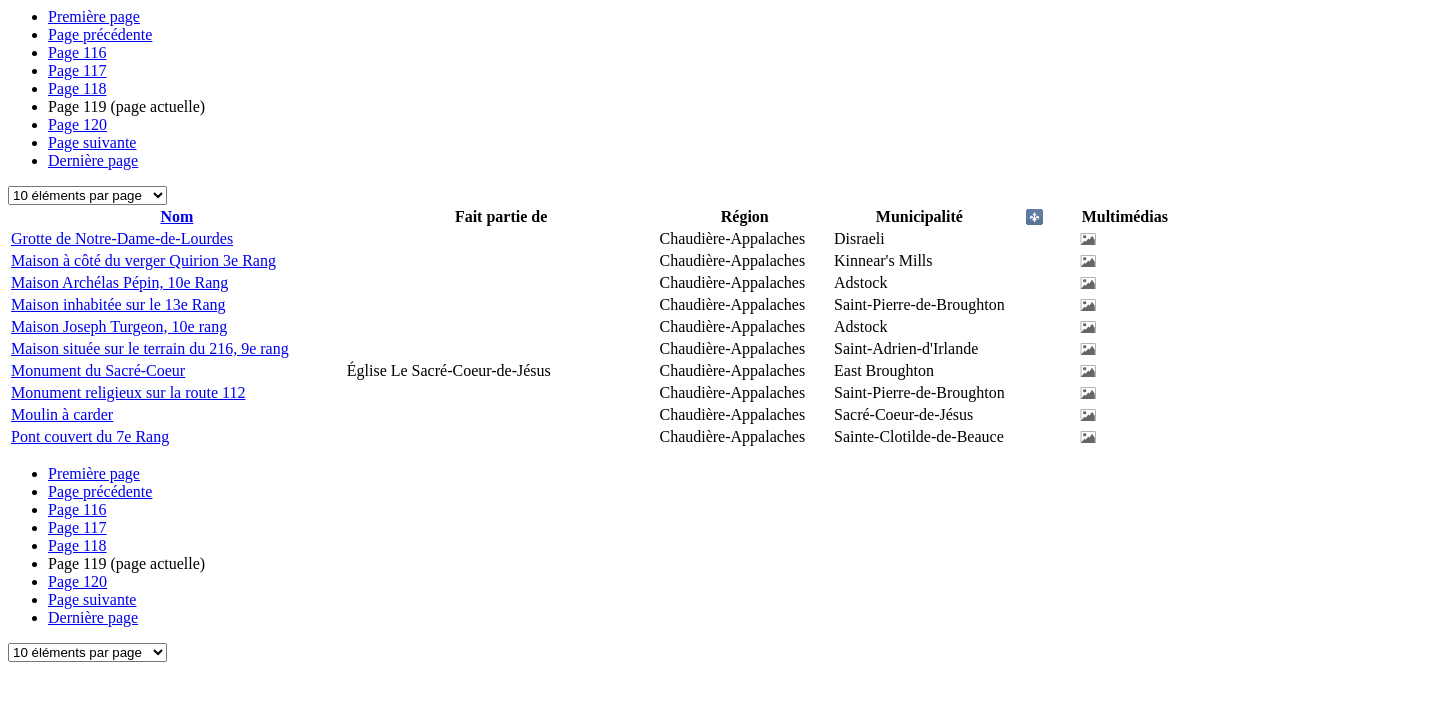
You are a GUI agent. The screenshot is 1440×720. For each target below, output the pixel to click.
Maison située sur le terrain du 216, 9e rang (150, 348)
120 (77, 124)
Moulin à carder (62, 414)
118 (77, 88)
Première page (94, 16)
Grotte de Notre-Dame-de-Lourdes (122, 238)
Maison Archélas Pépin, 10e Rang (119, 282)
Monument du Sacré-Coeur (98, 370)
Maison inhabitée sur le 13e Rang (118, 304)
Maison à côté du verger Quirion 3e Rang (143, 260)
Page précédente (100, 34)
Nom (176, 216)
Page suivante (92, 142)
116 (77, 52)
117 (77, 70)
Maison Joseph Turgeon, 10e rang (119, 326)
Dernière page (93, 160)
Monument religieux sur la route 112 (128, 392)
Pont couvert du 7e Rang (90, 436)
